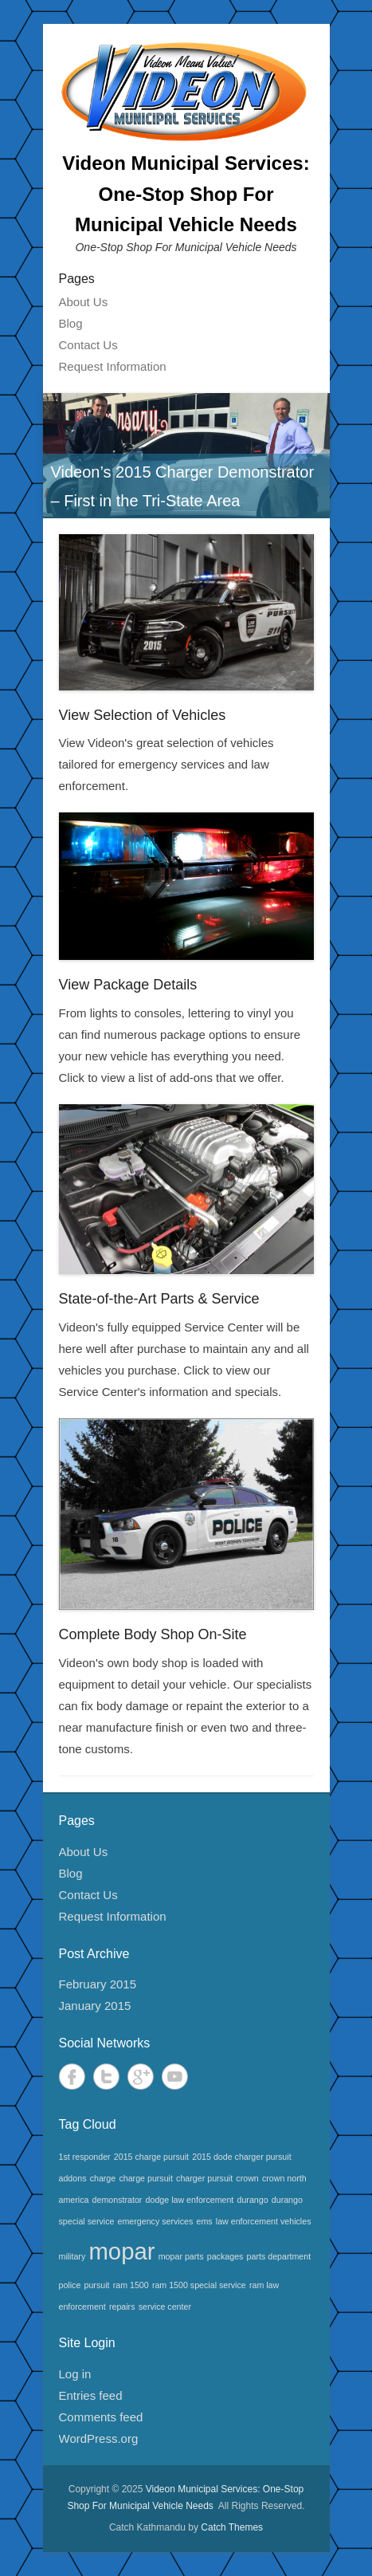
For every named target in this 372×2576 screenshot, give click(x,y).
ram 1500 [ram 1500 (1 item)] (131, 2285)
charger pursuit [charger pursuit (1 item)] (204, 2178)
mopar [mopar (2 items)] (121, 2251)
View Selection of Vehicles (142, 715)
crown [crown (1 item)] (247, 2178)
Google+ (140, 2076)
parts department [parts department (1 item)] (279, 2256)
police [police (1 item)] (70, 2285)
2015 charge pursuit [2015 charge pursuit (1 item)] (151, 2156)
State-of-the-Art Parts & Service (159, 1299)
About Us (83, 302)
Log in (75, 2374)
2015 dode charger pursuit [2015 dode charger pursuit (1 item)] (241, 2156)
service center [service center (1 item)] (165, 2306)
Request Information (112, 366)
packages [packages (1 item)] (225, 2256)
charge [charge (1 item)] (103, 2178)
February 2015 (98, 1984)
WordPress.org (99, 2438)
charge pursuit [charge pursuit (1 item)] (146, 2178)
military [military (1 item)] (72, 2256)
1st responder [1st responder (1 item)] (85, 2156)
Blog (71, 323)
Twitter (106, 2076)
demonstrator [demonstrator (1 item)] (117, 2199)
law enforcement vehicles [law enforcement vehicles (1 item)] (263, 2221)
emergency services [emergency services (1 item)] (156, 2221)
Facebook (72, 2076)
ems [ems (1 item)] (205, 2221)
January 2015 (95, 2005)
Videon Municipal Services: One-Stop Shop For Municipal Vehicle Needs (185, 193)
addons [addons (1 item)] (73, 2178)
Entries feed (91, 2395)
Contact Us (88, 345)
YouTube (175, 2076)
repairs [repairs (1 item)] (122, 2306)
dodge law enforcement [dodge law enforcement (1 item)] (190, 2199)
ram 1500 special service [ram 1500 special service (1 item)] (199, 2285)
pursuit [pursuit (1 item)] (97, 2285)
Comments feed (101, 2417)
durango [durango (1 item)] (252, 2199)
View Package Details (128, 985)
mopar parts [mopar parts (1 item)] (181, 2256)
